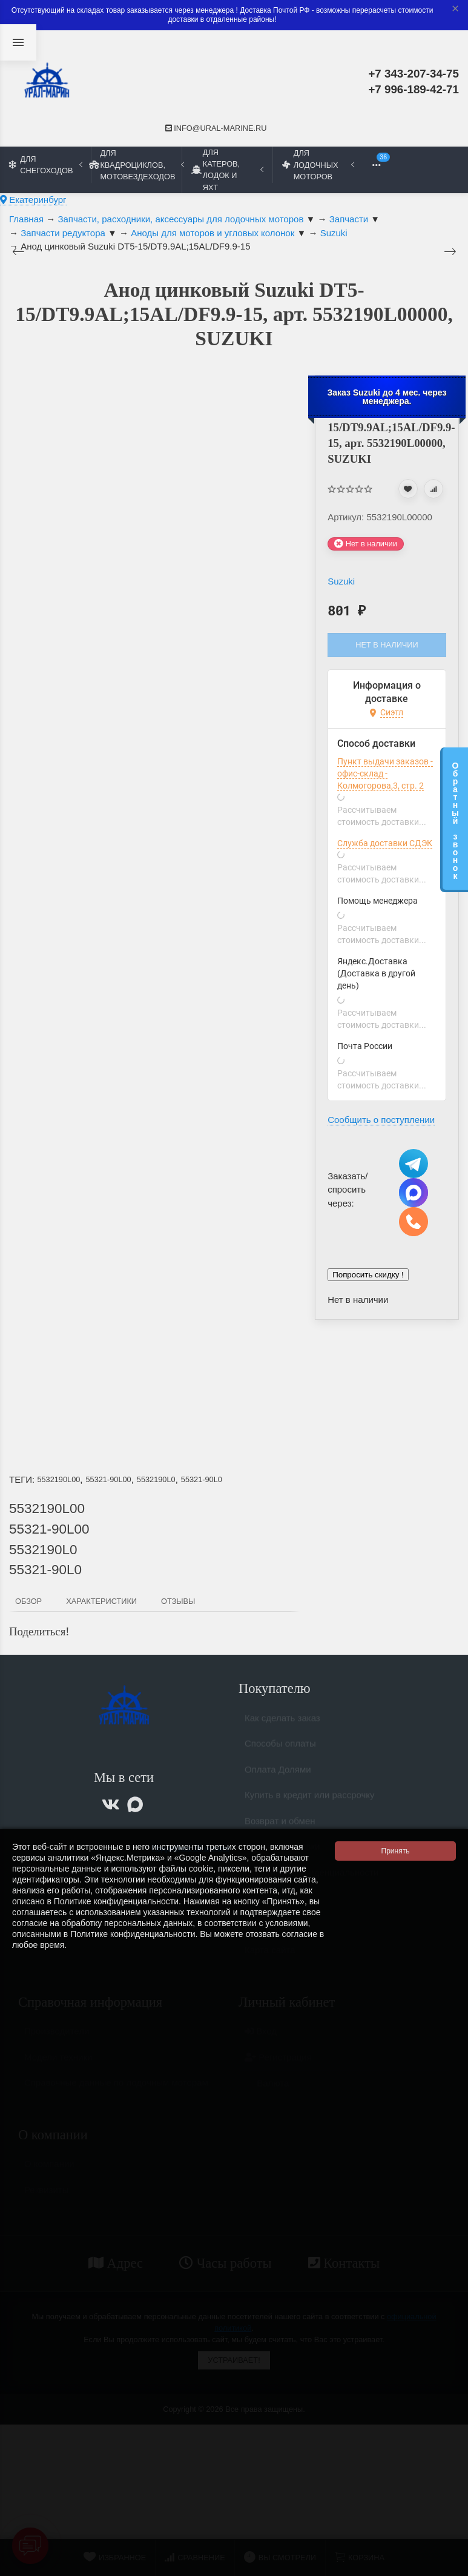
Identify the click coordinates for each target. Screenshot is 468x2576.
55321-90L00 (108, 1479)
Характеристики (101, 1601)
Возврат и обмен (280, 1826)
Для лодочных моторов (318, 164)
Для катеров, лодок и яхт (227, 169)
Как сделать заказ (282, 1723)
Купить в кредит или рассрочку (310, 1800)
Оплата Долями (278, 1774)
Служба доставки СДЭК (384, 843)
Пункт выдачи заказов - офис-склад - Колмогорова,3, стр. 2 (385, 773)
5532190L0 (156, 1479)
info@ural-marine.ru (216, 128)
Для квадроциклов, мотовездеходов (136, 164)
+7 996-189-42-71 (413, 89)
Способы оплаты (280, 1748)
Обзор (28, 1601)
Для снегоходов (45, 164)
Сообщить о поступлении (381, 1119)
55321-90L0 (201, 1479)
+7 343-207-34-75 (413, 73)
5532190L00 (58, 1479)
